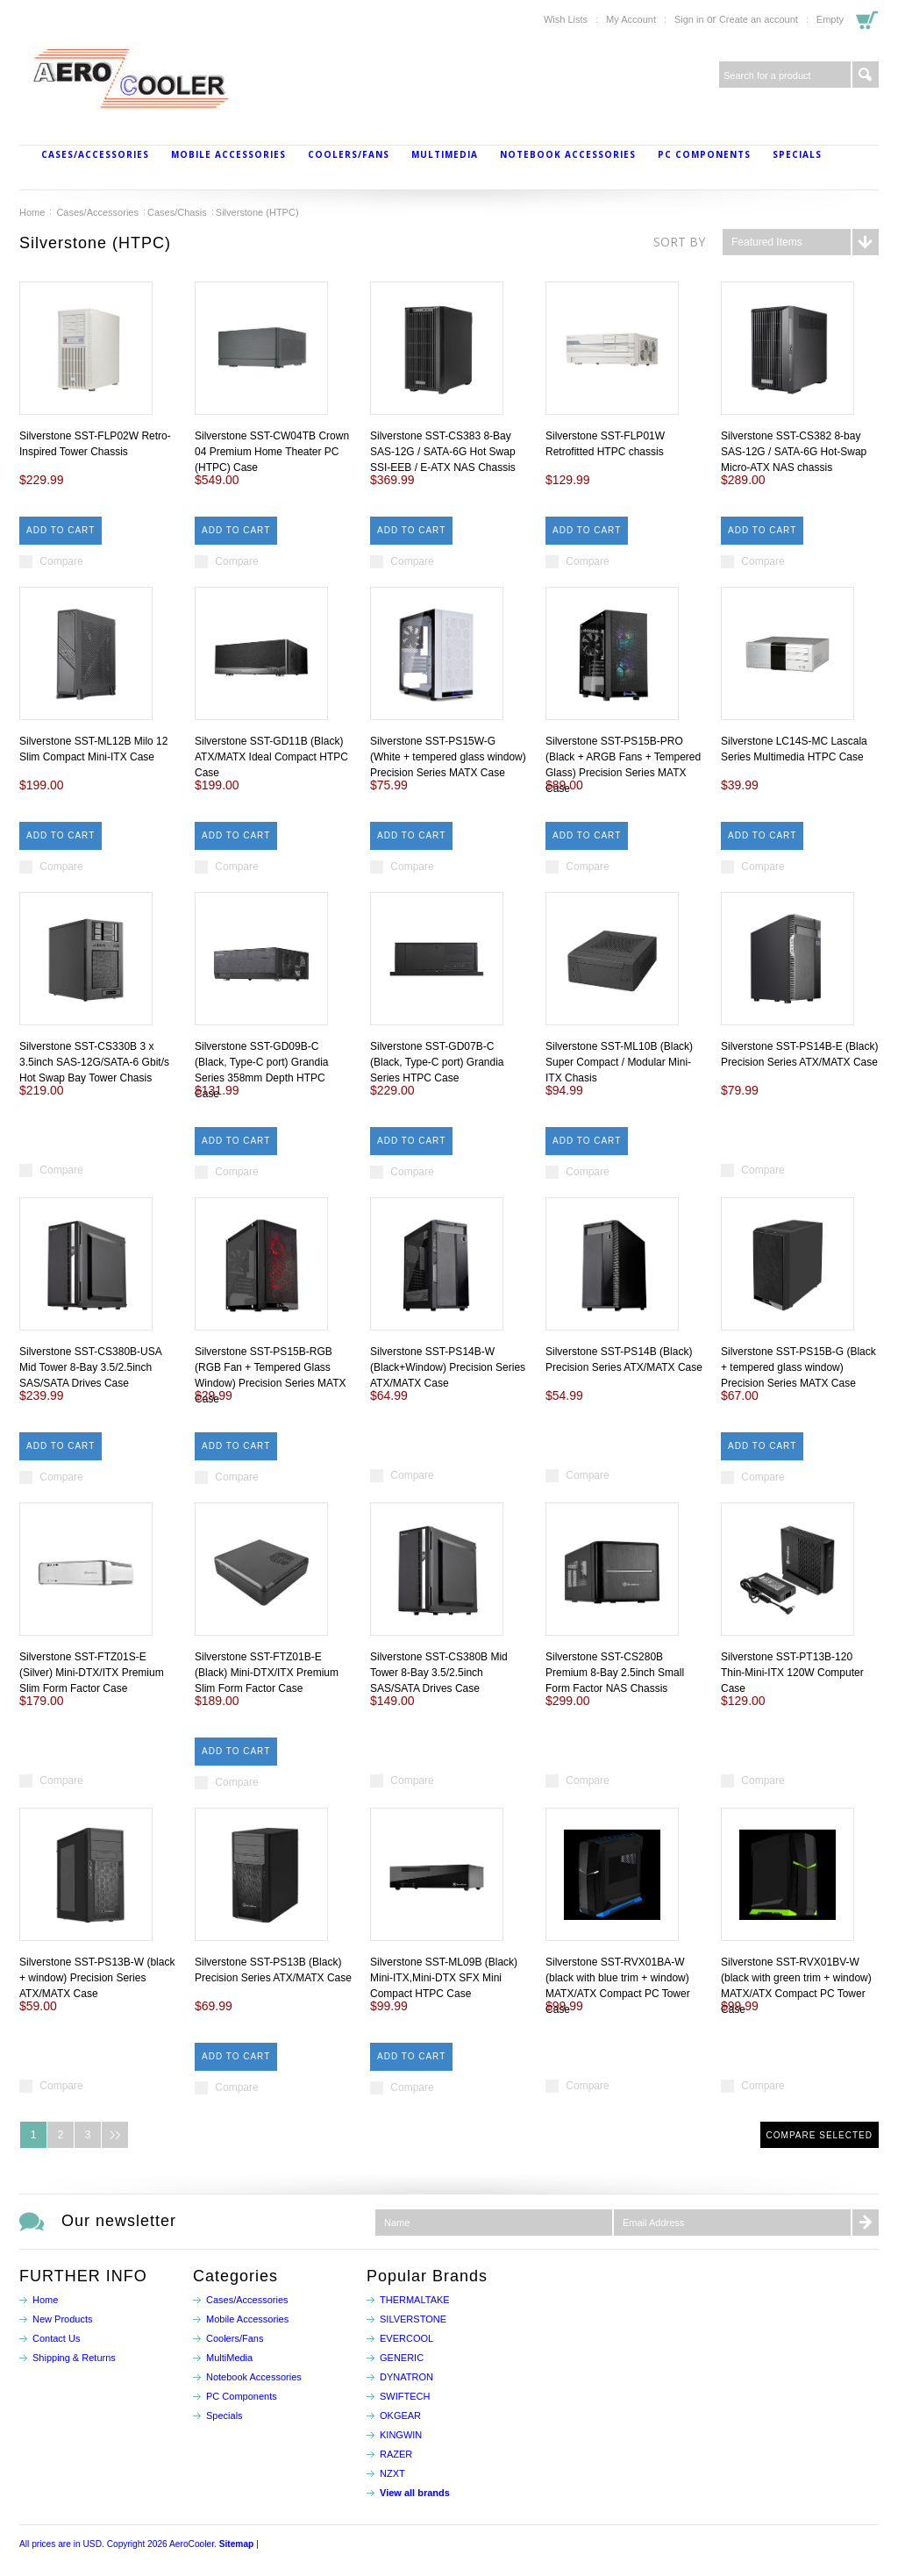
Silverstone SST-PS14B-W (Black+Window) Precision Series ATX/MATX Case (447, 1367)
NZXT (392, 2473)
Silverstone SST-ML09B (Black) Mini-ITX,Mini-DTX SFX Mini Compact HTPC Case (443, 1978)
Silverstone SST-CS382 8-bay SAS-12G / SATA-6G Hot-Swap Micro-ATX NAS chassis (793, 452)
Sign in (689, 19)
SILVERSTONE (413, 2319)
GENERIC (402, 2357)
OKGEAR (400, 2415)
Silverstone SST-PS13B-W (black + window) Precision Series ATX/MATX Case (97, 1978)
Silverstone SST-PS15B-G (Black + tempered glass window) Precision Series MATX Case (798, 1367)
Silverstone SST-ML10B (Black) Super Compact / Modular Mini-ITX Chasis (619, 1062)
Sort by (679, 241)
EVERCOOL (406, 2338)
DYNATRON (406, 2377)
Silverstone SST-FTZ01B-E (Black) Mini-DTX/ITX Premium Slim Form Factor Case (267, 1673)
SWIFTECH (405, 2396)
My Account (631, 19)
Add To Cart (60, 530)
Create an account (758, 19)
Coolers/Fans (348, 154)
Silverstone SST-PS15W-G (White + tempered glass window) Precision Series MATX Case (448, 757)
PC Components (704, 154)
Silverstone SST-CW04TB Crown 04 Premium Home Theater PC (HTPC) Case (272, 452)
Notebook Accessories (568, 154)
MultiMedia (444, 154)
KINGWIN (401, 2435)
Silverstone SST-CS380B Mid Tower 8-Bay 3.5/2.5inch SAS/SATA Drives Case (439, 1673)
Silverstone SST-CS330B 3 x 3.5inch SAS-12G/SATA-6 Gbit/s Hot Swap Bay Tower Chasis (94, 1062)
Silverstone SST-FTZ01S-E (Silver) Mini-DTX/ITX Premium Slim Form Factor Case (91, 1673)
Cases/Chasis (177, 212)
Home (32, 212)
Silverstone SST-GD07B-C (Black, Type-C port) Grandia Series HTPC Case (437, 1062)
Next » (115, 2135)
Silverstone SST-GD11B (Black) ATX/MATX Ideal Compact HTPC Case (271, 757)
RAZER (396, 2454)
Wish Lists (566, 19)
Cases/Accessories (95, 154)
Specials (797, 154)
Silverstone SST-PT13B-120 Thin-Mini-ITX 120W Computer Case (792, 1673)
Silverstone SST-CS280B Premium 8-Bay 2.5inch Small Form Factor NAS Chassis (614, 1673)
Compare (60, 561)
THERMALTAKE (415, 2299)
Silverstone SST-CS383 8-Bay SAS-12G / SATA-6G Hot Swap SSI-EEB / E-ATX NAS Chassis (443, 452)
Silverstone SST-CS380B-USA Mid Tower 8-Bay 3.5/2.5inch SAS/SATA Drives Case (90, 1367)
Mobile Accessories (228, 154)
